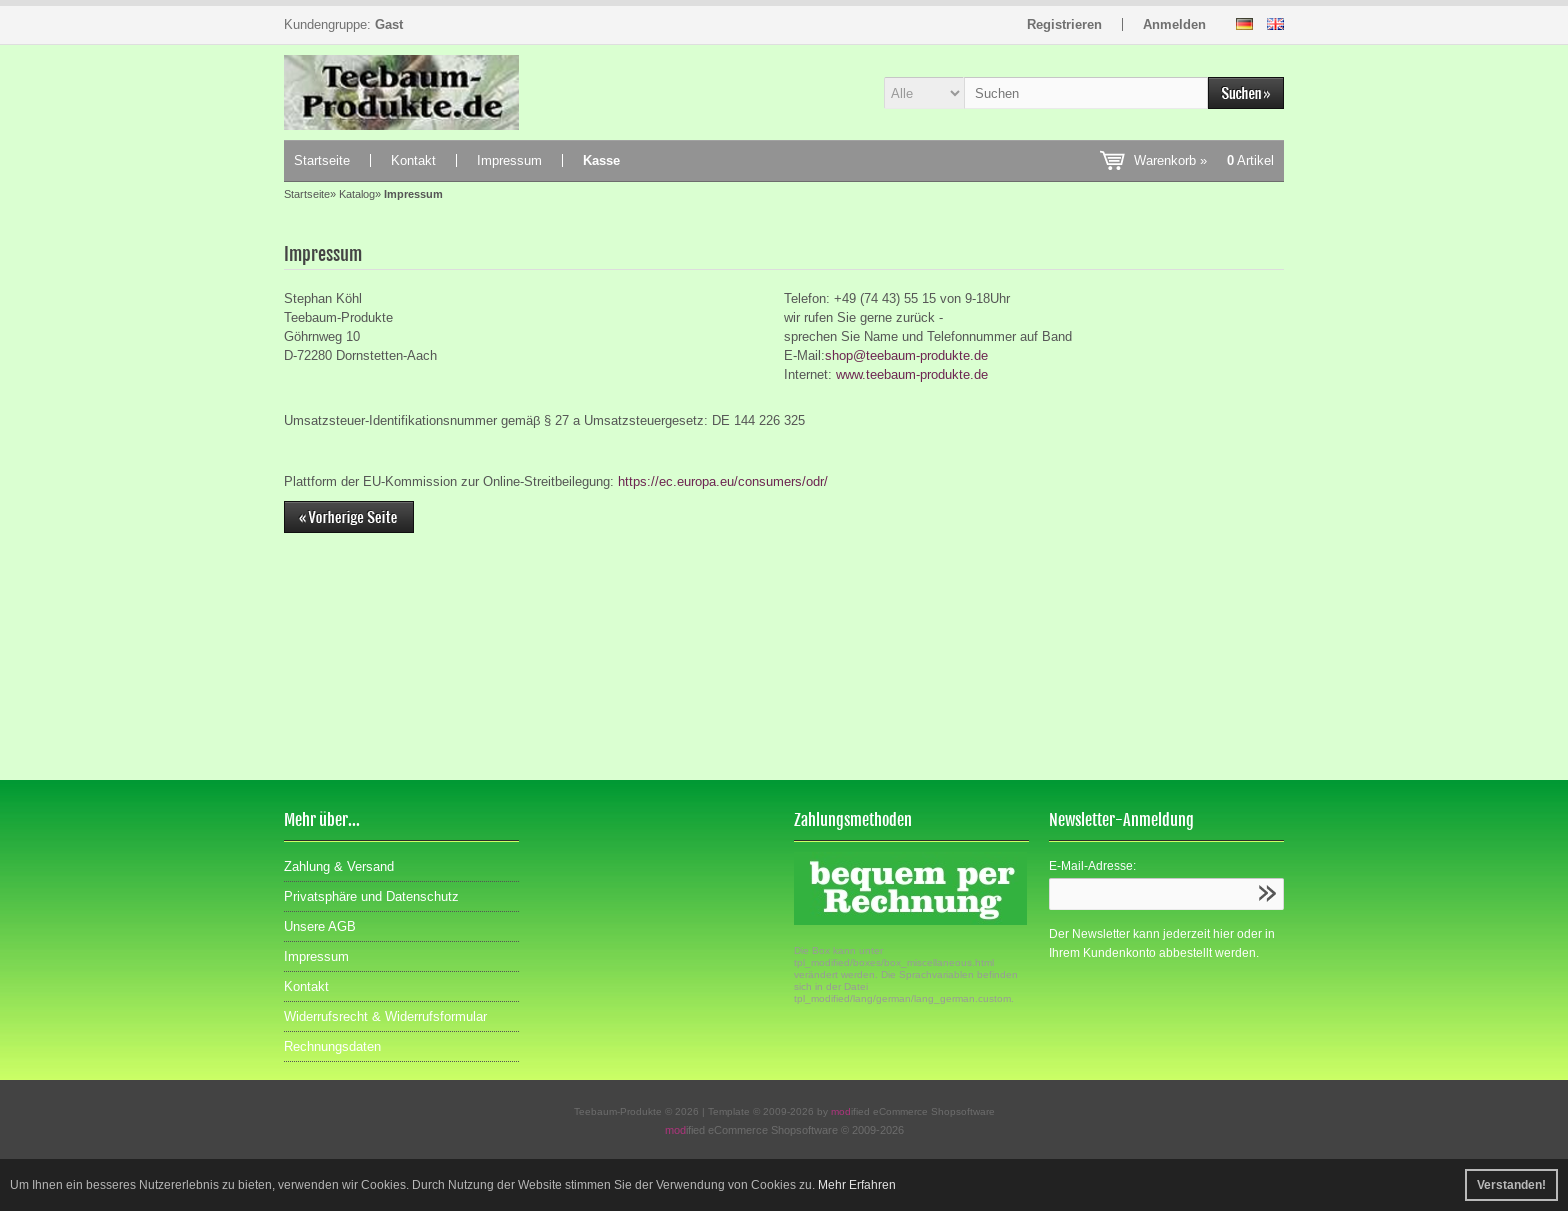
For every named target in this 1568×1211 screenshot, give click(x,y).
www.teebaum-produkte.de (912, 374)
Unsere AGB (320, 926)
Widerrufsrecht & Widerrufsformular (385, 1016)
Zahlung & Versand (339, 866)
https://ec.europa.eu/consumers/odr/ (723, 481)
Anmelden (1174, 24)
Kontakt (413, 160)
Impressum (509, 160)
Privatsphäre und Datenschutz (371, 896)
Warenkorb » (1204, 160)
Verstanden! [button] (1511, 1185)
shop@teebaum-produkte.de (906, 355)
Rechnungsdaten (332, 1046)
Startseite (322, 160)
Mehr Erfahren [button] (857, 1185)
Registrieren (1064, 24)
